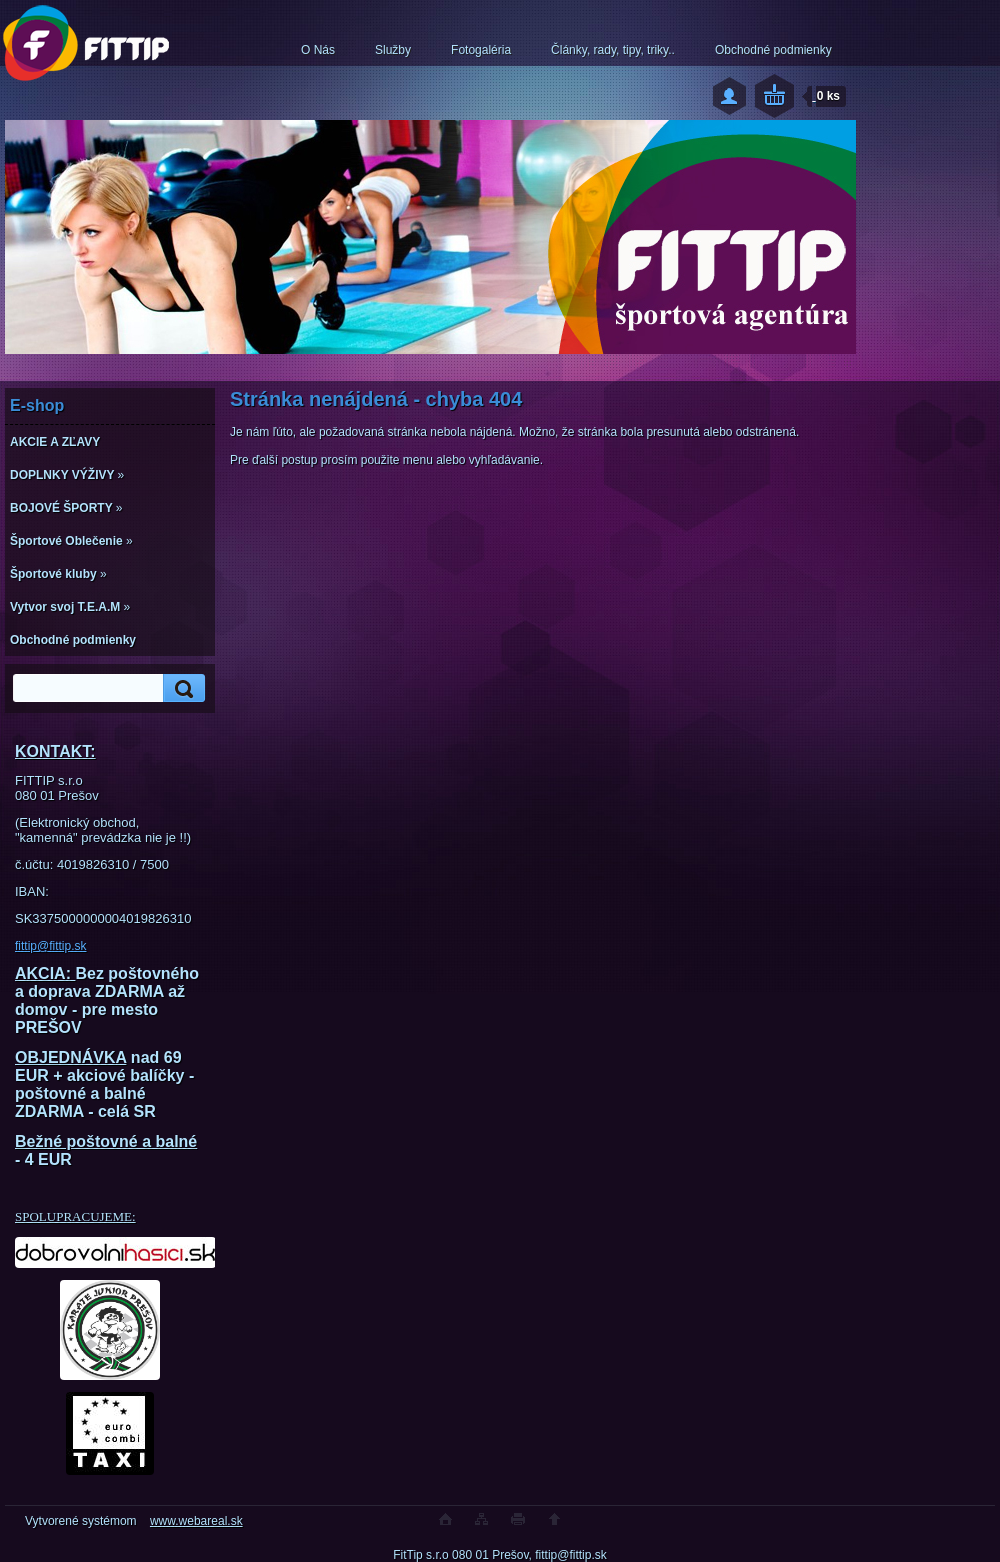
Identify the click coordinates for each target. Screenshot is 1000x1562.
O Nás (318, 50)
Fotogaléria (481, 50)
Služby (393, 50)
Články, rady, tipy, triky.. (613, 50)
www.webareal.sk (196, 1521)
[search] (181, 688)
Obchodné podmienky (773, 50)
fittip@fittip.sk (51, 946)
